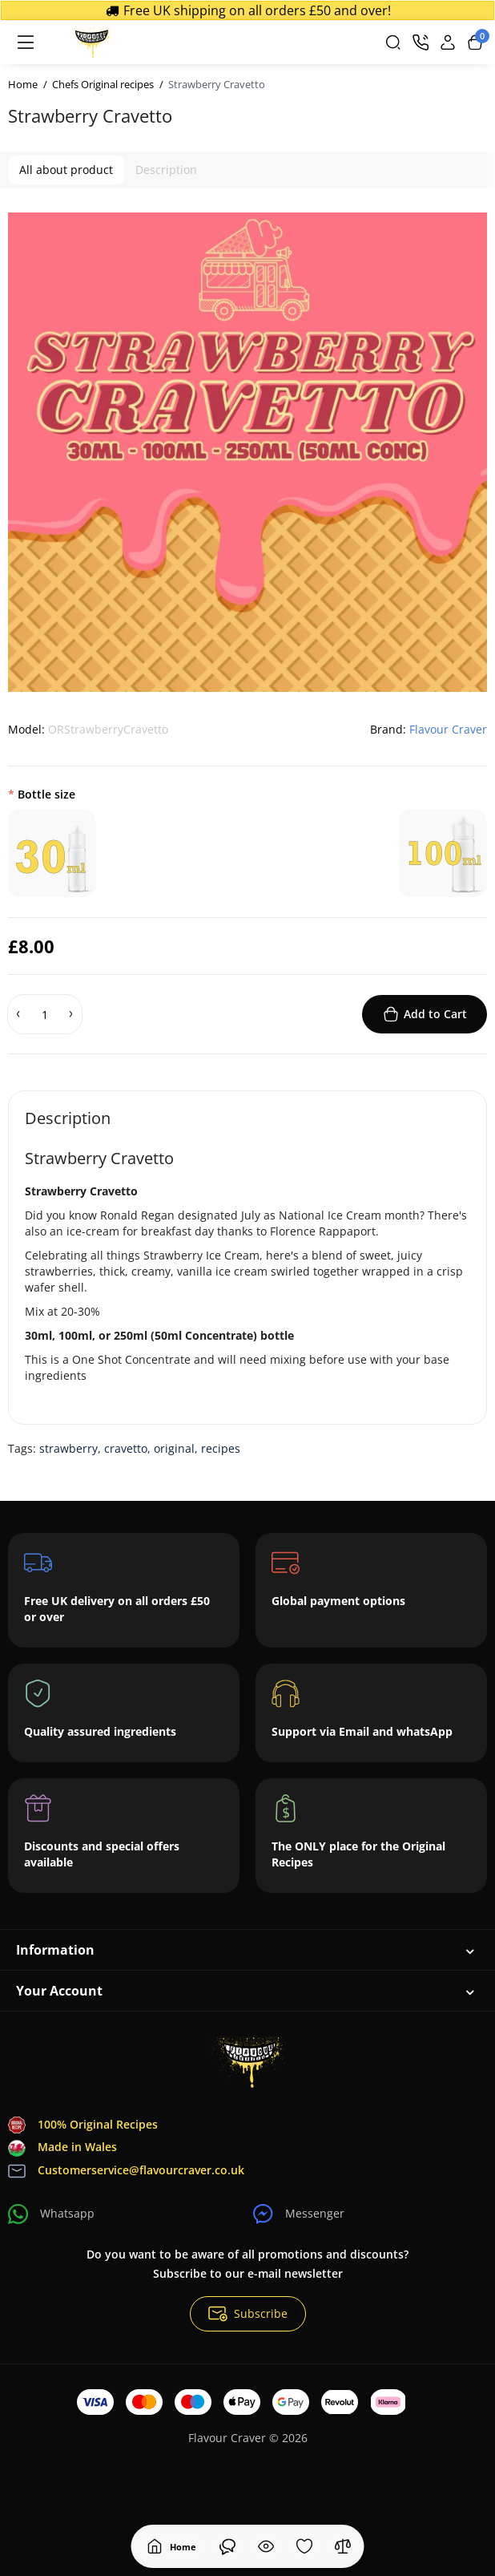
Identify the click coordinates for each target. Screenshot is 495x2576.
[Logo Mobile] (91, 42)
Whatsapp (51, 2214)
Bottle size (46, 794)
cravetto (125, 1448)
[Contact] (420, 42)
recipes (220, 1448)
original (174, 1448)
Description (166, 169)
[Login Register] (448, 42)
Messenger (298, 2214)
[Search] (393, 42)
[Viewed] (227, 2546)
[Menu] (25, 42)
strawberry (68, 1448)
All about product (66, 169)
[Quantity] (45, 1014)
